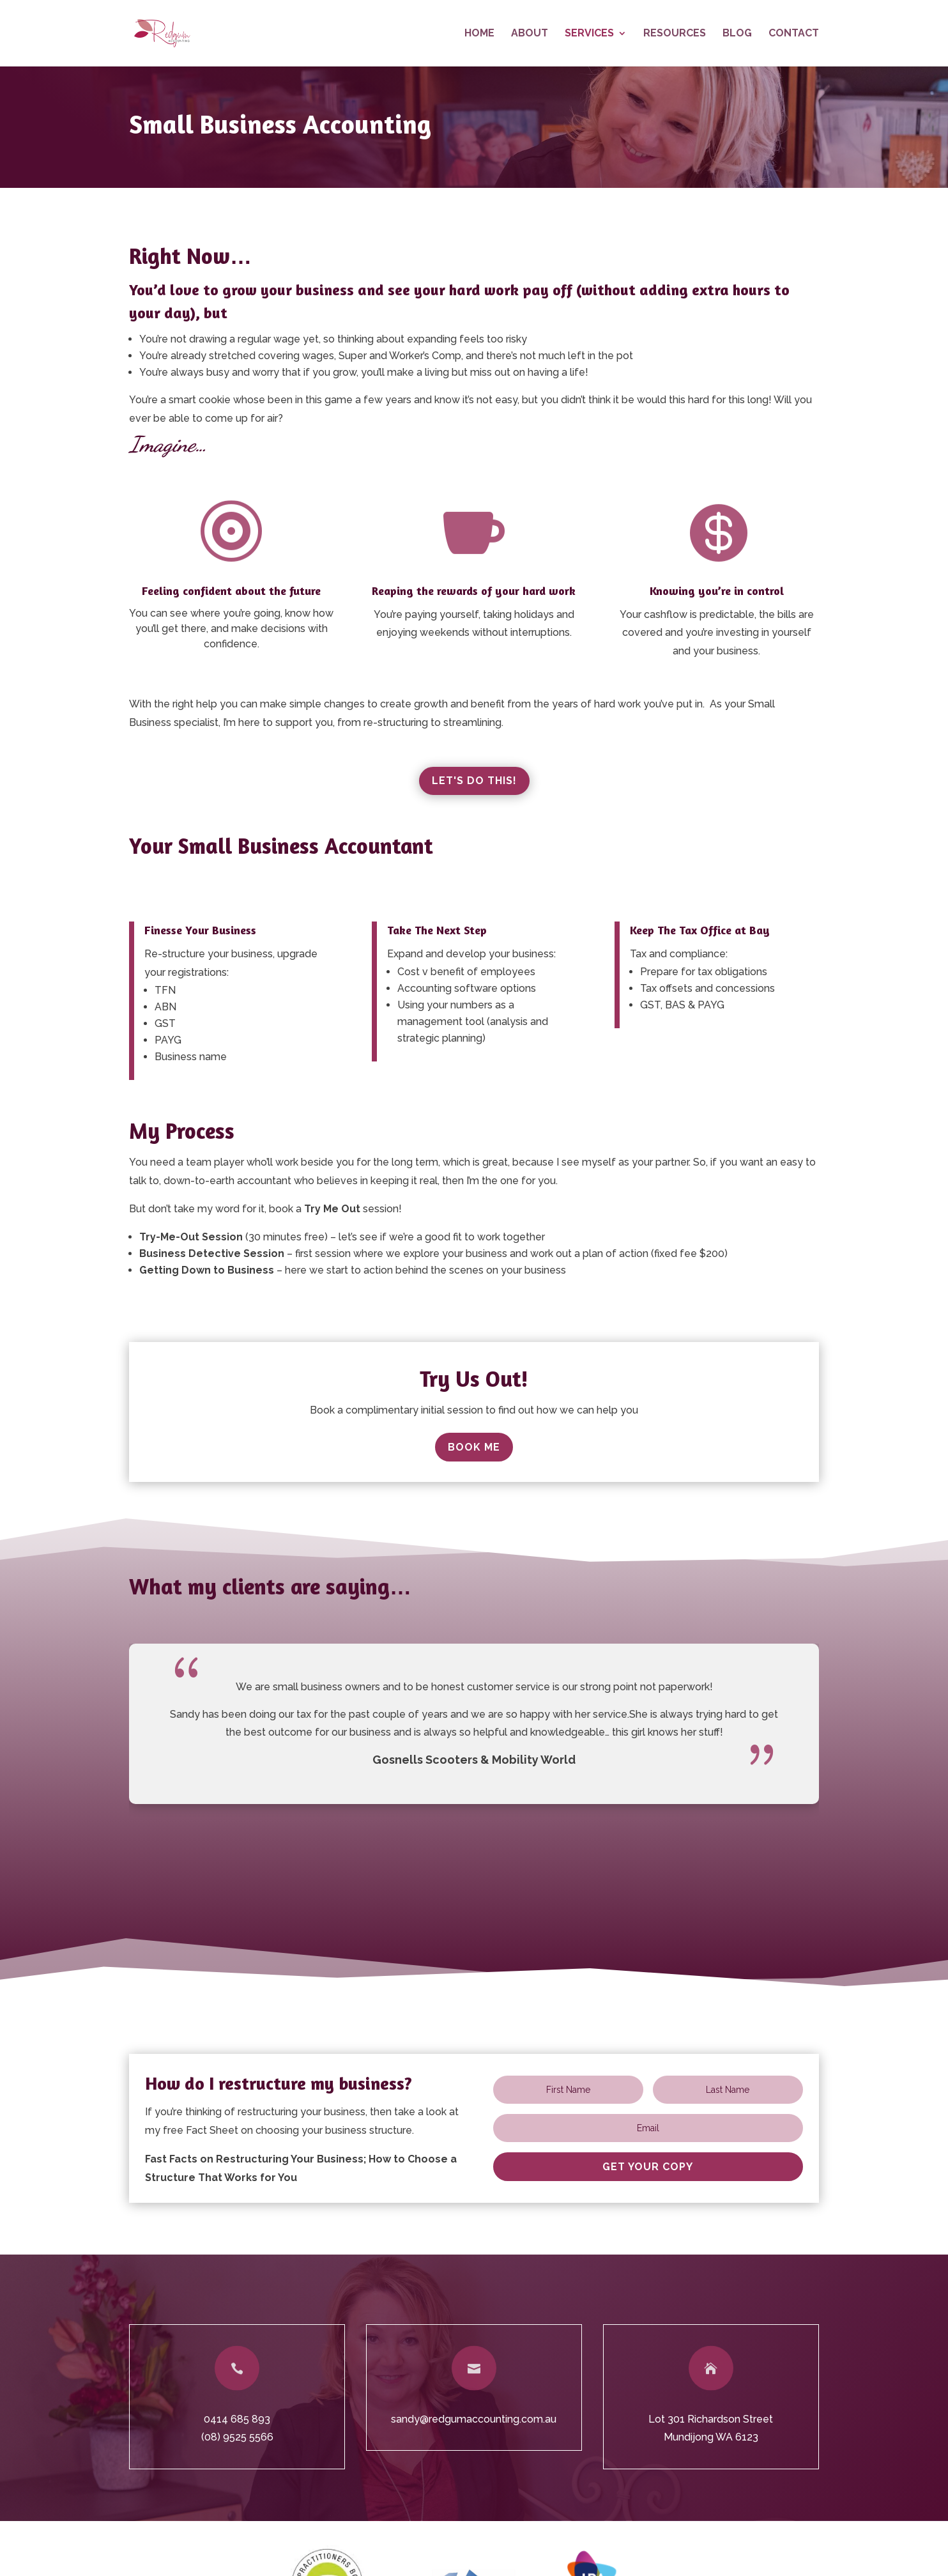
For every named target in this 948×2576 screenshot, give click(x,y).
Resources (674, 34)
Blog (737, 34)
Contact (793, 34)
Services (589, 34)
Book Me (474, 1447)
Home (479, 34)
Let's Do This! (474, 781)
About (529, 34)
